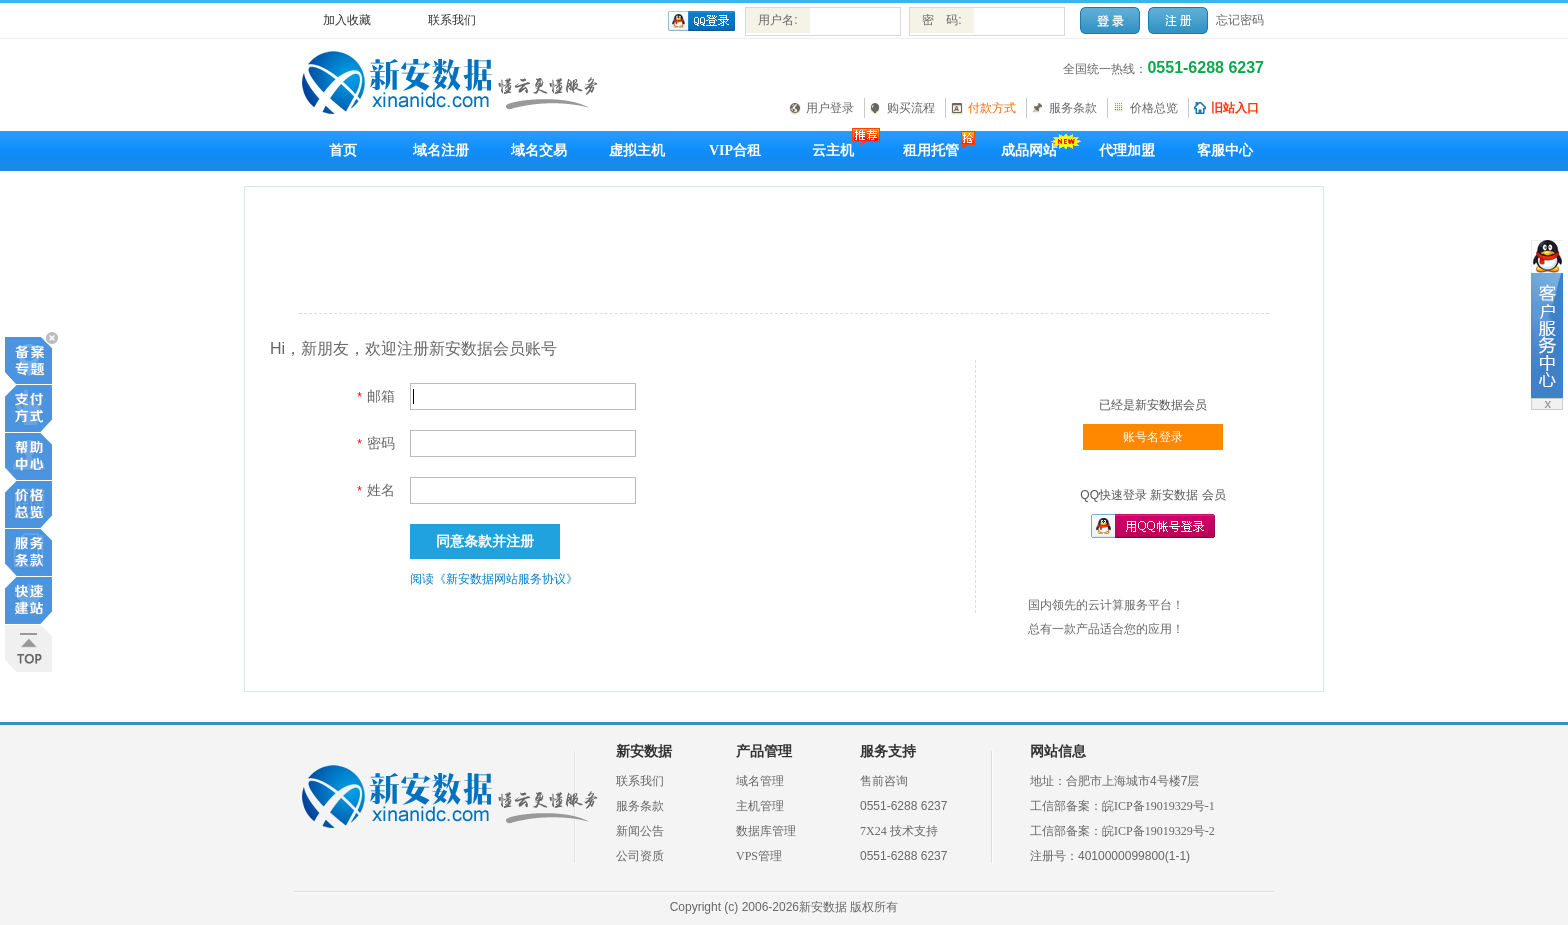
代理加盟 (1127, 150)
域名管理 (760, 781)
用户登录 (830, 108)
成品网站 (1029, 150)
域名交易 (539, 150)
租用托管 (931, 150)
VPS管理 (759, 856)
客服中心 (1225, 150)
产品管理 (764, 751)
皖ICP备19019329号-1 (1158, 806)
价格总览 (1154, 108)
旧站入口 (1235, 108)
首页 (343, 150)
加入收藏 (347, 20)
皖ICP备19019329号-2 (1158, 831)
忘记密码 (1240, 20)
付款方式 (992, 108)
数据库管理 (766, 831)
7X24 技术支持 (899, 831)
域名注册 (441, 150)
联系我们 (452, 20)
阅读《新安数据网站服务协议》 (494, 579)
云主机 (833, 150)
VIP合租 (735, 150)
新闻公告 (640, 831)
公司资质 (640, 856)
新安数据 (644, 751)
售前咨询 (884, 781)
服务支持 (888, 751)
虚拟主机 (637, 150)
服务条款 (1073, 108)
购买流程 (911, 108)
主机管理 (760, 806)
